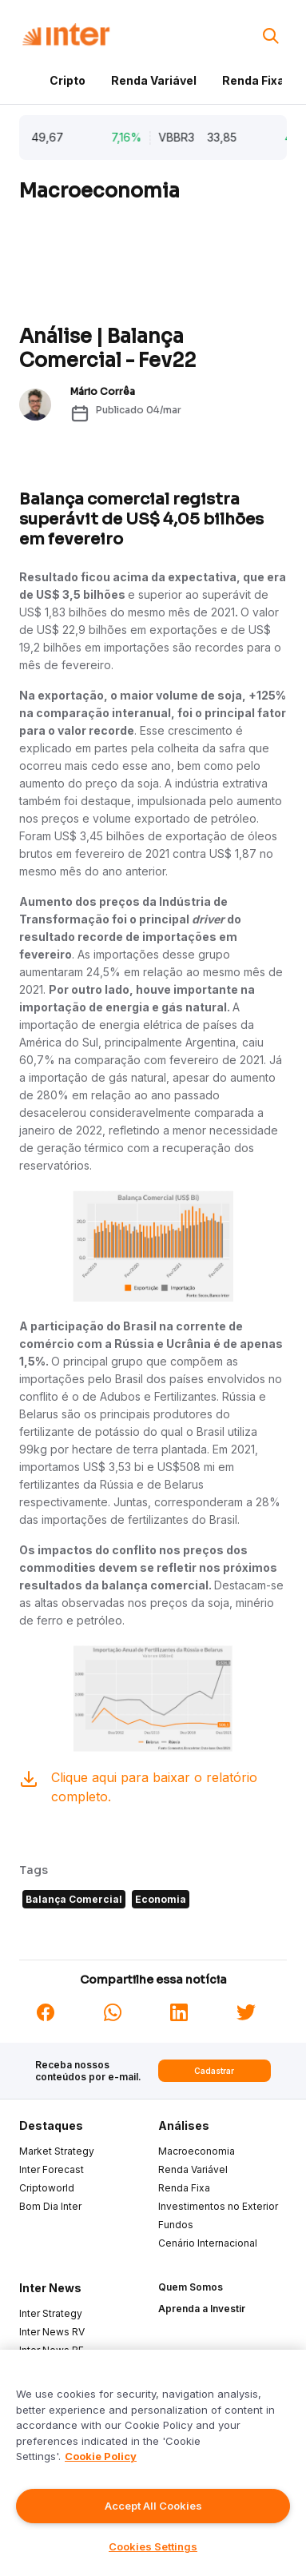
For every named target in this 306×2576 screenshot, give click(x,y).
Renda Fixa (253, 80)
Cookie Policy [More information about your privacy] (101, 2456)
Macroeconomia (196, 2151)
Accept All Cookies (153, 2505)
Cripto (67, 80)
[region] (153, 2463)
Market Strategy (56, 2151)
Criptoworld (46, 2188)
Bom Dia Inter (50, 2206)
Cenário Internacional (207, 2243)
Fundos (175, 2225)
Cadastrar (214, 2071)
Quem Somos (190, 2287)
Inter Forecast (51, 2169)
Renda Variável (154, 80)
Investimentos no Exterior (218, 2206)
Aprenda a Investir (201, 2309)
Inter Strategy (50, 2313)
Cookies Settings (153, 2546)
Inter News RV (52, 2332)
